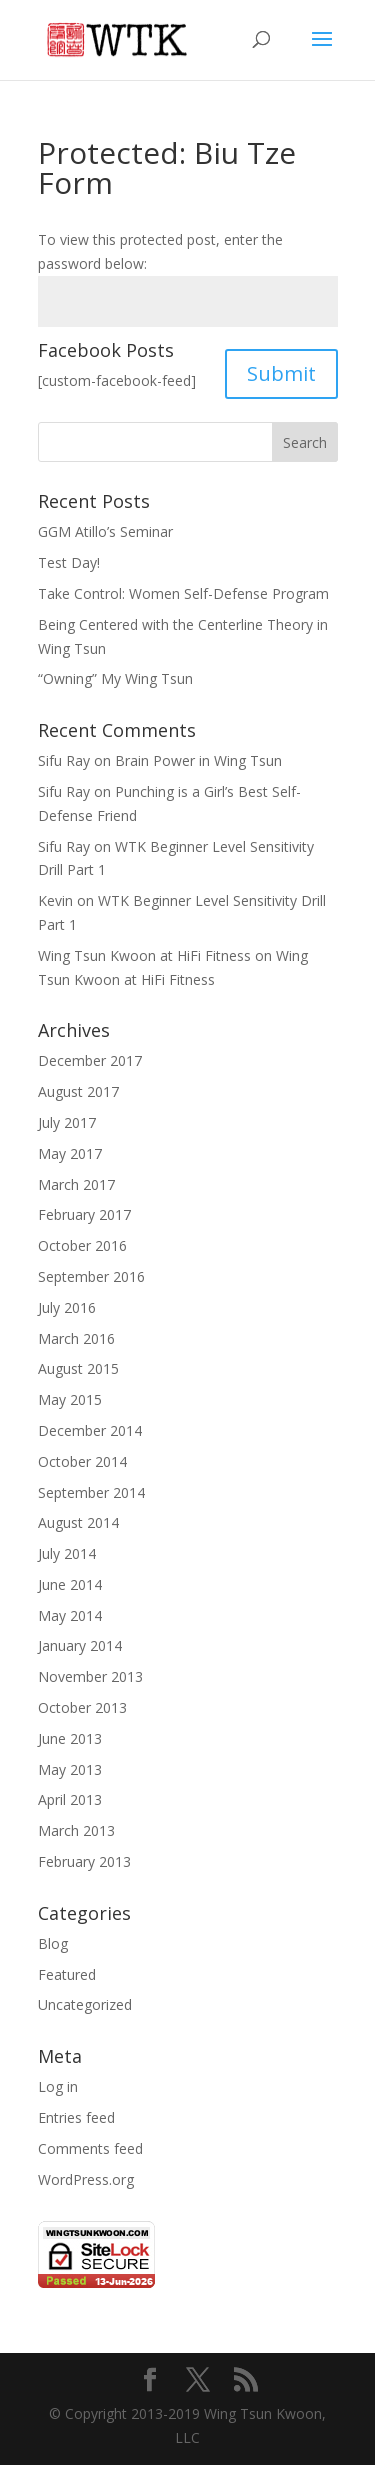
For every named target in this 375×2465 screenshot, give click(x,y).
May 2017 (70, 1153)
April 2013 (70, 1799)
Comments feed (90, 2148)
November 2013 (90, 1676)
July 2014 (67, 1553)
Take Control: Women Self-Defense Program (183, 593)
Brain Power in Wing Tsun (198, 760)
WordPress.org (86, 2179)
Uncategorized (85, 2004)
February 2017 (84, 1214)
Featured (67, 1974)
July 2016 (67, 1307)
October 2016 (82, 1245)
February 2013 (84, 1861)
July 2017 (67, 1122)
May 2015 (70, 1399)
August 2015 (78, 1368)
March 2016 (76, 1338)
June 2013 (70, 1738)
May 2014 (70, 1615)
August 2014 (78, 1522)
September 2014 (91, 1492)
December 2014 (90, 1430)
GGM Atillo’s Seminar (105, 531)
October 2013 (82, 1707)
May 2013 (70, 1769)
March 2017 (76, 1184)
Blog (53, 1943)
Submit (281, 373)
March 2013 (76, 1830)
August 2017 (78, 1091)
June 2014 (70, 1584)
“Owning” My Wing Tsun (115, 678)
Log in (58, 2086)
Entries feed (76, 2117)
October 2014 (82, 1461)
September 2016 (91, 1276)
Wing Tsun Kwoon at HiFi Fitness (144, 955)
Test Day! (69, 562)
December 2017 (90, 1060)
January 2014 (80, 1645)
